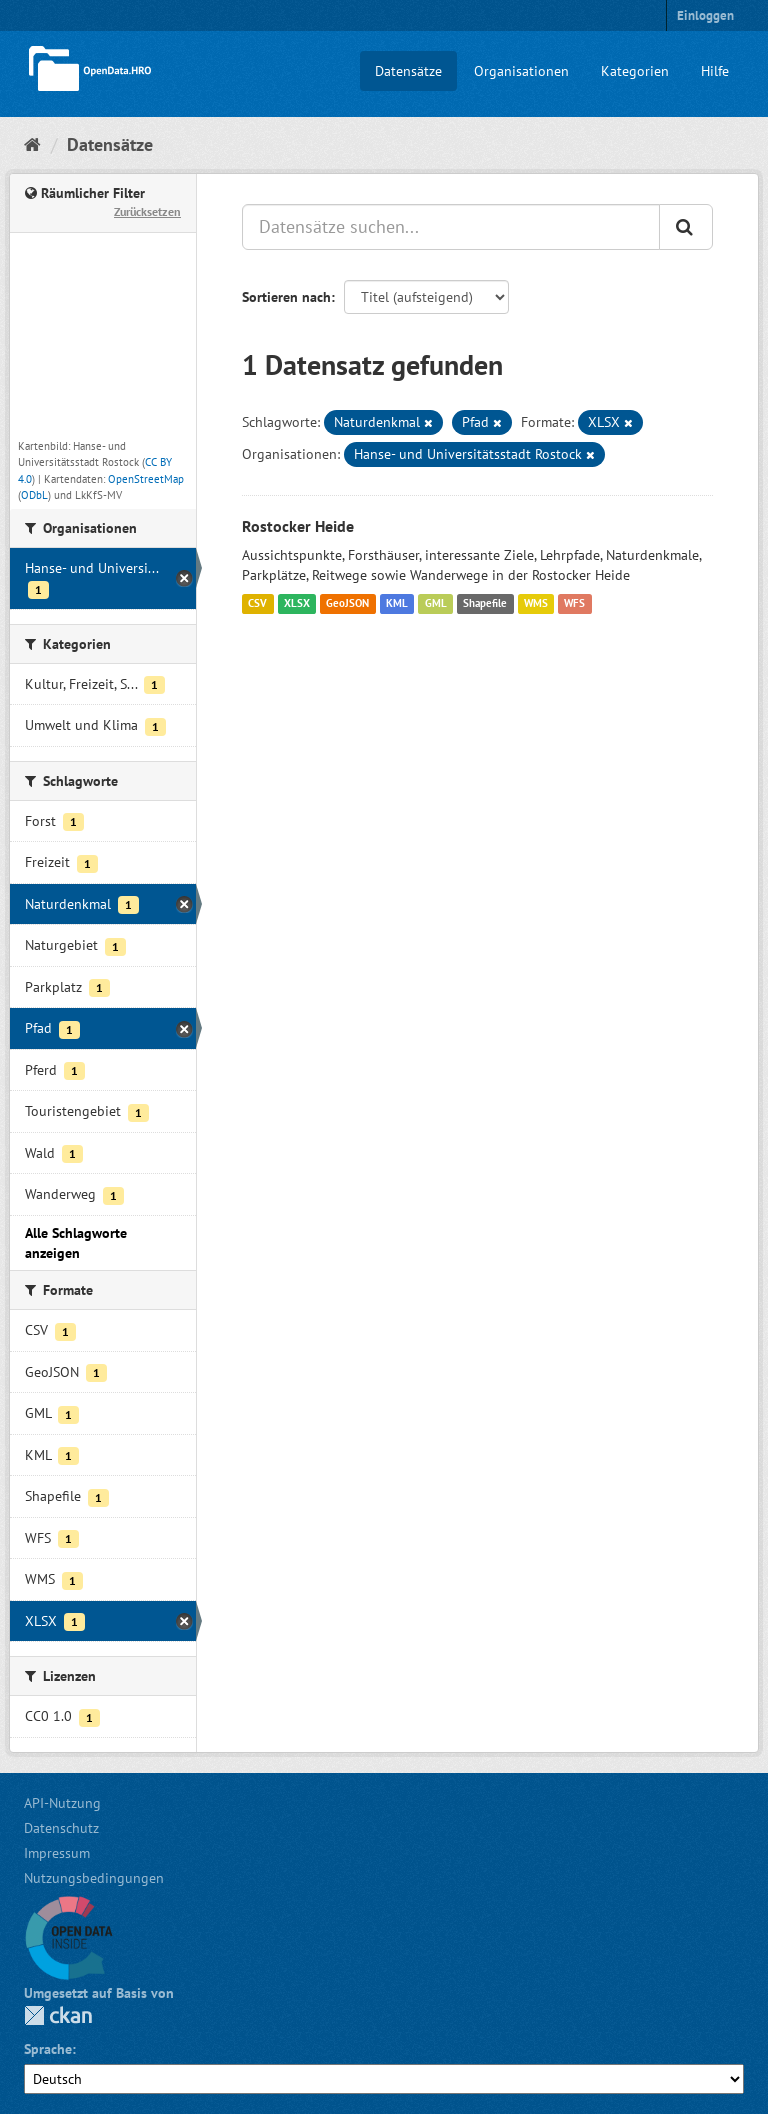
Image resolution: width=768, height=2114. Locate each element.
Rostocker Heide (298, 526)
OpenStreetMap (146, 479)
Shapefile (485, 604)
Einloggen (705, 15)
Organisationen (521, 71)
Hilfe (715, 71)
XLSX (297, 604)
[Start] (32, 144)
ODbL (34, 495)
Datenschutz (61, 1828)
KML (397, 604)
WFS (574, 604)
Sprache (48, 2049)
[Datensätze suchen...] (451, 227)
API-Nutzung (62, 1803)
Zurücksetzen (147, 211)
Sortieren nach (286, 297)
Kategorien (635, 71)
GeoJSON (347, 604)
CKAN (58, 2015)
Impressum (57, 1853)
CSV (257, 604)
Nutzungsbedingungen (94, 1878)
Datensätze (408, 71)
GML (436, 604)
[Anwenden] (686, 227)
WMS (536, 604)
